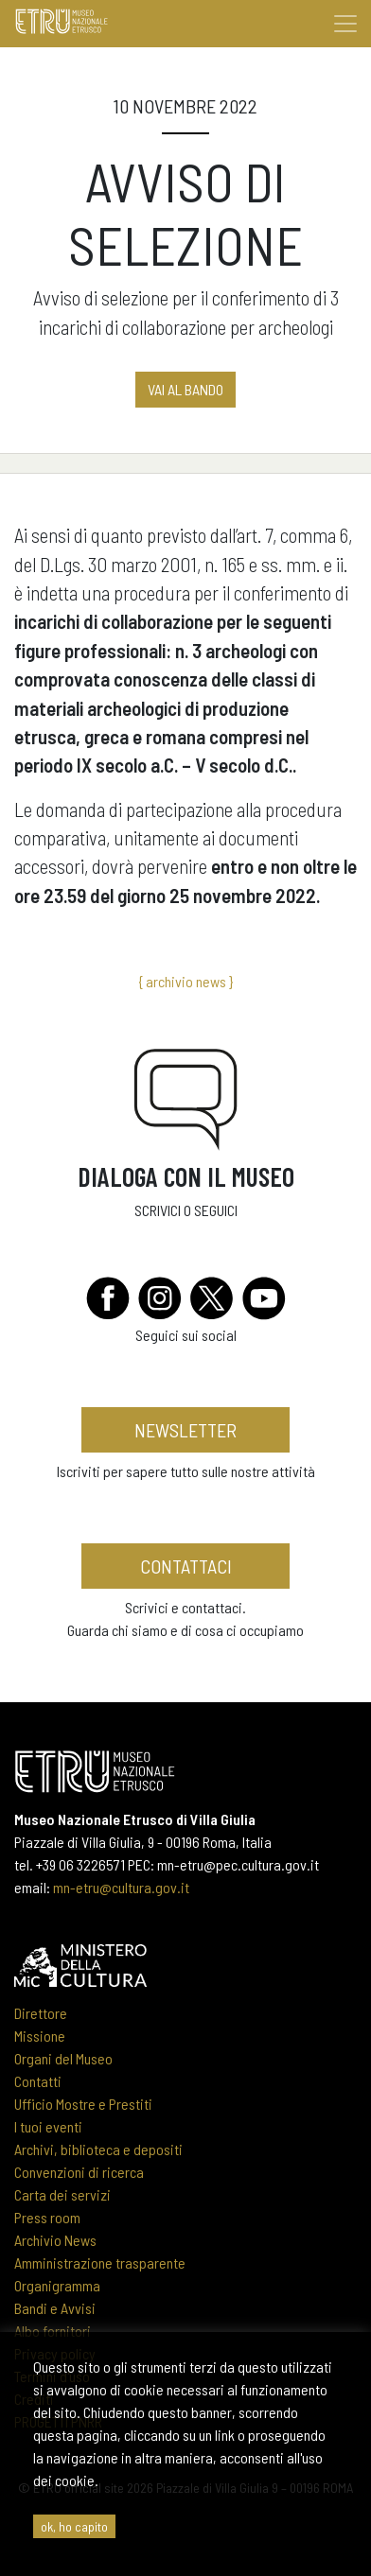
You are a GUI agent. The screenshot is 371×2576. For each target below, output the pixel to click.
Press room (47, 2217)
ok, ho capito (74, 2526)
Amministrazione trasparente (100, 2262)
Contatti (38, 2081)
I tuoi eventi (48, 2126)
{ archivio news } (185, 981)
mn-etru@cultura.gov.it (121, 1887)
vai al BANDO (185, 389)
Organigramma (57, 2285)
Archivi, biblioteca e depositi (98, 2149)
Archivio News (55, 2240)
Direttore (40, 2013)
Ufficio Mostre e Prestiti (83, 2104)
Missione (39, 2036)
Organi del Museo (63, 2058)
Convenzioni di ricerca (79, 2172)
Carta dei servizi (62, 2194)
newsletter (185, 1430)
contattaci (186, 1566)
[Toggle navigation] (345, 24)
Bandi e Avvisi (55, 2308)
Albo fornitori (52, 2331)
